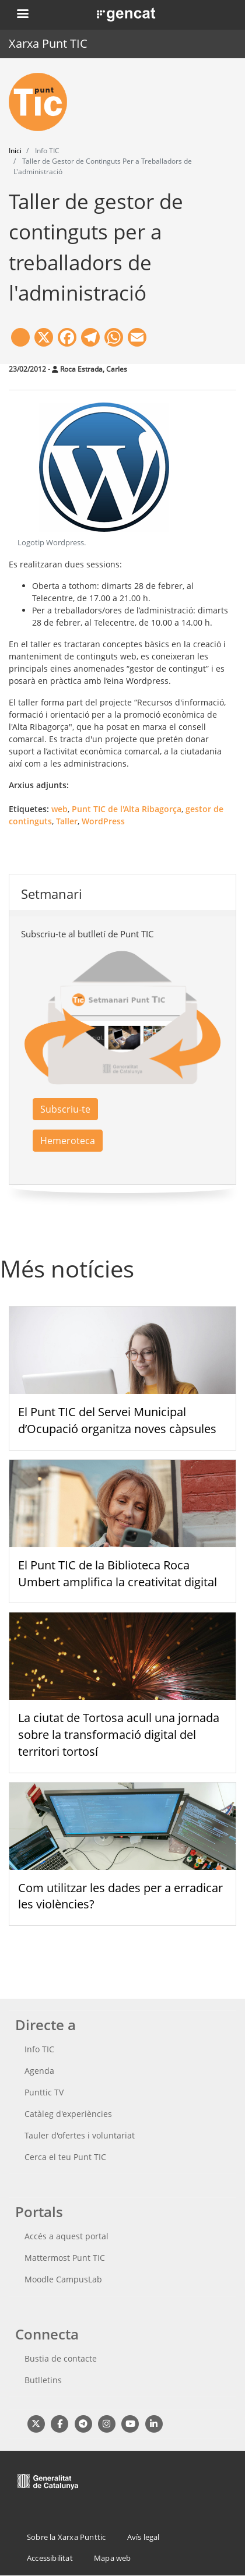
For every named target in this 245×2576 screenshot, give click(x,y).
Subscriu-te (65, 1109)
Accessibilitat (50, 2558)
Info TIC (39, 2049)
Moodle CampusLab (63, 2279)
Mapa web (112, 2558)
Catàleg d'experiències (68, 2113)
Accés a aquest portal (66, 2236)
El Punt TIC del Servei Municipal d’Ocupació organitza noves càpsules (117, 1420)
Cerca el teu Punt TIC (65, 2156)
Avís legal (143, 2537)
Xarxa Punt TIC (48, 43)
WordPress (103, 821)
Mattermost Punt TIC (64, 2257)
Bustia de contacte (60, 2358)
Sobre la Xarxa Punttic (66, 2537)
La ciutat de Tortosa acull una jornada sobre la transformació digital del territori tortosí (118, 1734)
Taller (67, 821)
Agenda (39, 2070)
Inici (15, 151)
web (59, 808)
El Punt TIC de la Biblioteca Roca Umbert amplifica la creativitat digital (117, 1573)
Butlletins (43, 2380)
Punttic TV (44, 2092)
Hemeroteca (67, 1140)
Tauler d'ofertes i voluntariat (79, 2135)
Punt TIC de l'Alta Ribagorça (126, 808)
